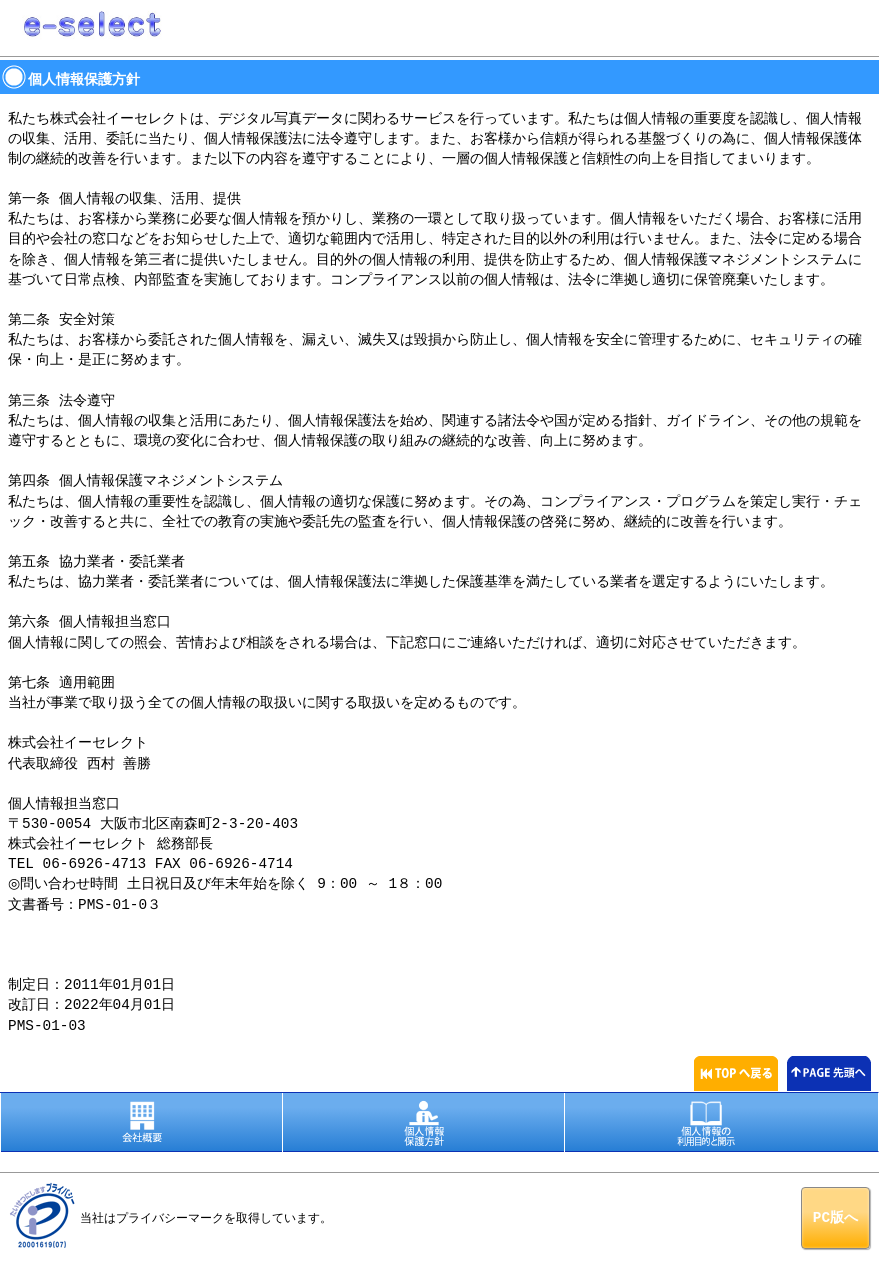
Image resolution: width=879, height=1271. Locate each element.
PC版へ (835, 1215)
